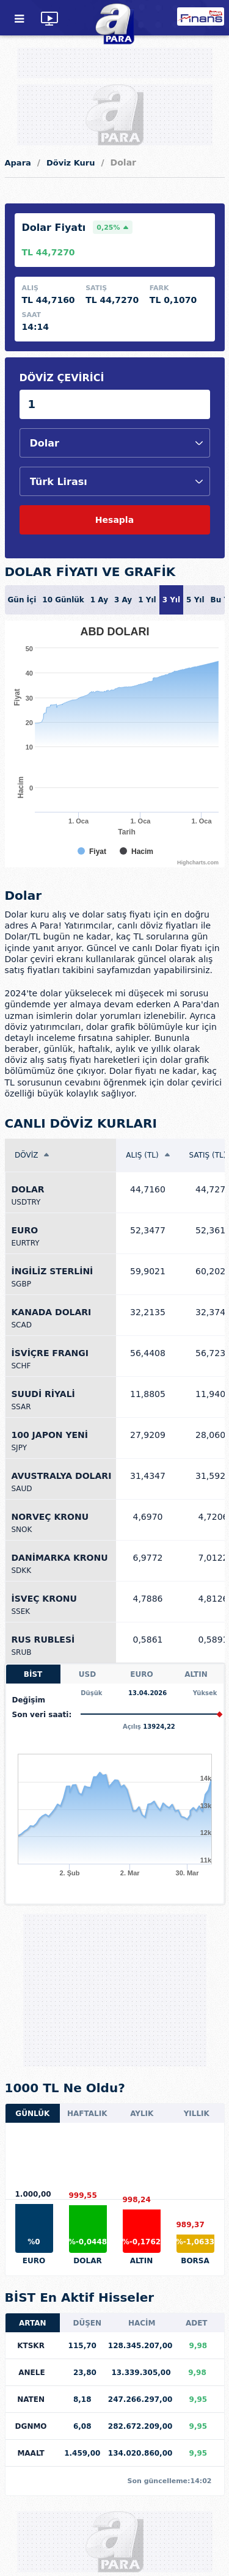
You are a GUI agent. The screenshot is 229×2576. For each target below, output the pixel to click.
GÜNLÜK (32, 2113)
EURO (141, 1674)
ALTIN (196, 1674)
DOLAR (87, 2261)
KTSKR (31, 2345)
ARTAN (32, 2323)
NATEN (31, 2399)
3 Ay (123, 600)
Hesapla (114, 520)
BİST (33, 1674)
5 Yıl (195, 600)
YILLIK (196, 2113)
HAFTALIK (87, 2113)
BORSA (195, 2261)
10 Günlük (63, 600)
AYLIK (141, 2113)
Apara (18, 162)
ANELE (31, 2372)
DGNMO (31, 2426)
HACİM (142, 2323)
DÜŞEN (87, 2323)
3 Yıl (171, 600)
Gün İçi (22, 600)
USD (87, 1674)
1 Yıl (147, 600)
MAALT (30, 2453)
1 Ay (99, 600)
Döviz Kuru (70, 162)
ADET (197, 2323)
